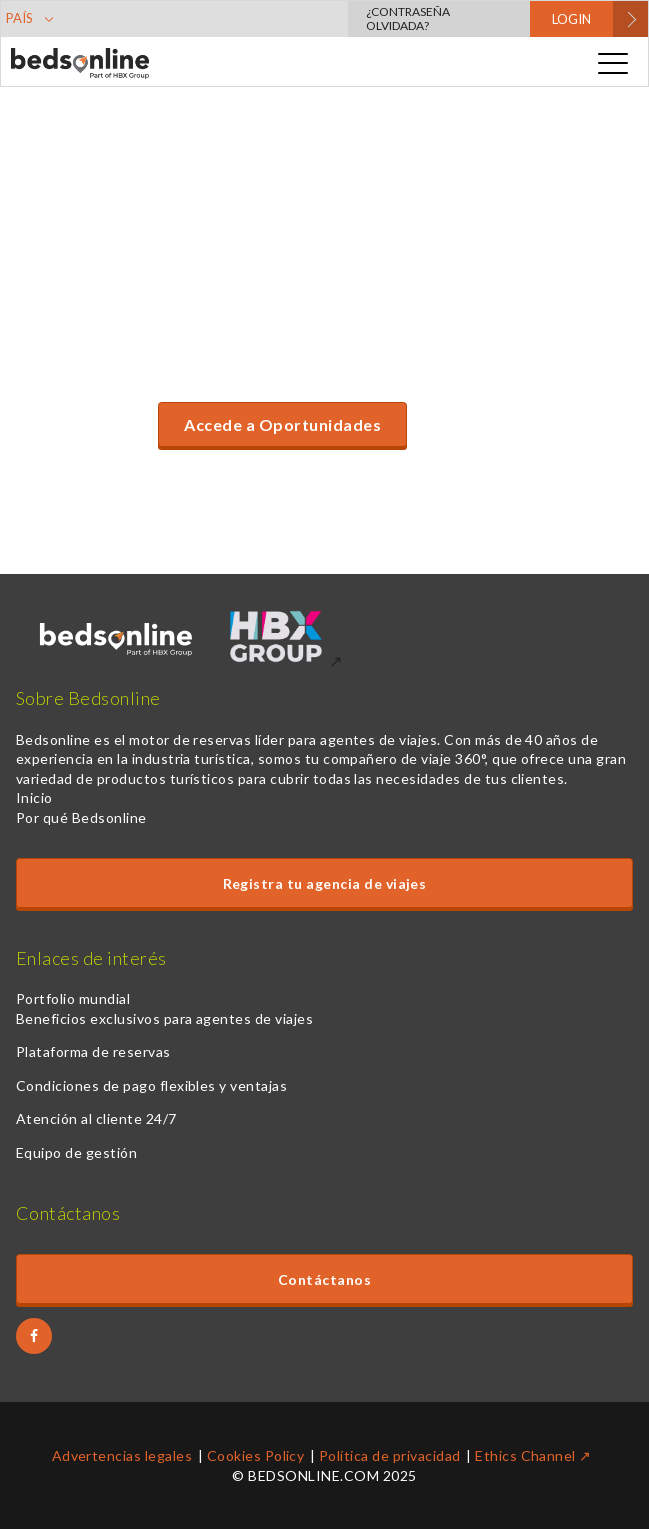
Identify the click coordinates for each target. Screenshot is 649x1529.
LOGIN (571, 19)
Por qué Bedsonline (81, 817)
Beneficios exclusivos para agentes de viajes (164, 1018)
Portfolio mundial (73, 998)
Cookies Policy (256, 1455)
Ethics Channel (525, 1455)
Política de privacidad (390, 1455)
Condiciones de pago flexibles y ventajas (151, 1085)
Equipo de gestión (76, 1152)
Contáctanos (324, 1279)
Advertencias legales (122, 1455)
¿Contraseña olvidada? (408, 18)
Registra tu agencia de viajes (325, 883)
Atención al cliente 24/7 (96, 1118)
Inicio (34, 797)
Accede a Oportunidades (282, 424)
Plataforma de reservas (93, 1051)
